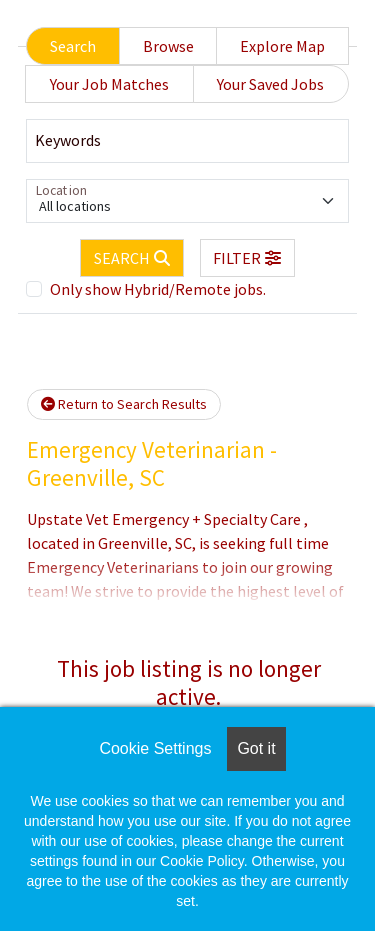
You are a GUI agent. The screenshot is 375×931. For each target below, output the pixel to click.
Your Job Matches (109, 84)
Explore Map (282, 46)
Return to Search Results (124, 404)
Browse (168, 46)
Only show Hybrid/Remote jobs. (158, 289)
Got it (256, 748)
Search (73, 46)
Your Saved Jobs (270, 84)
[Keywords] (187, 141)
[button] (248, 258)
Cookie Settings (155, 748)
